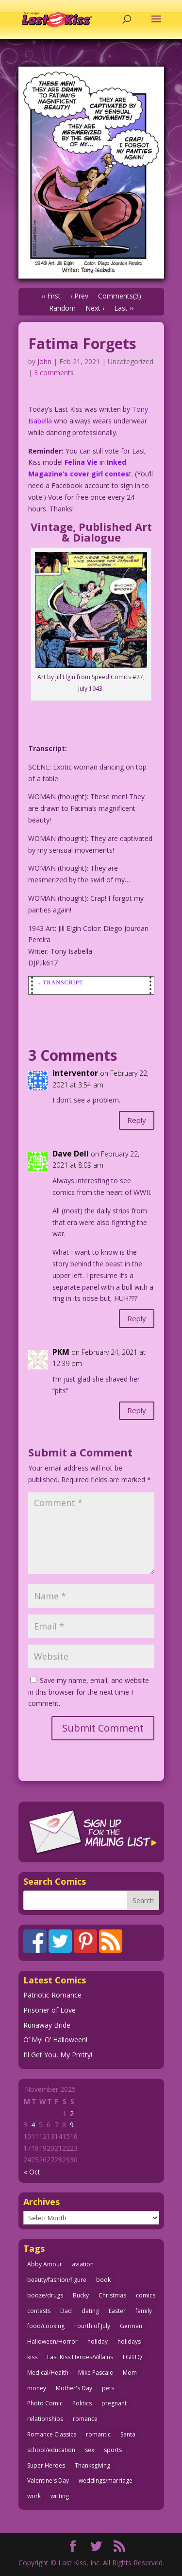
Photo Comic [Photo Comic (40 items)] (45, 2403)
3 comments (54, 372)
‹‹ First (51, 295)
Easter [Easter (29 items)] (117, 2311)
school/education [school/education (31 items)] (51, 2450)
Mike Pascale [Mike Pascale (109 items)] (95, 2372)
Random (62, 308)
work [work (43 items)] (34, 2496)
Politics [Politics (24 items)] (82, 2403)
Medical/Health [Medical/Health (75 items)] (47, 2372)
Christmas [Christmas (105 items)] (112, 2295)
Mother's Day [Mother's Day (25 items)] (74, 2388)
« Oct (32, 2171)
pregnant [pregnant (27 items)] (114, 2403)
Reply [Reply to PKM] (136, 1410)
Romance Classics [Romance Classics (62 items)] (51, 2434)
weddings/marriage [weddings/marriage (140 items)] (105, 2480)
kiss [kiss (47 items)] (32, 2357)
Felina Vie (81, 462)
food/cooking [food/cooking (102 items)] (46, 2326)
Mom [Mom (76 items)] (130, 2372)
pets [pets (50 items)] (108, 2388)
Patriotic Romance (52, 1994)
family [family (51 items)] (143, 2311)
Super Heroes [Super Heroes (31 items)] (46, 2465)
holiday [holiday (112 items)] (97, 2341)
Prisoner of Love (49, 2010)
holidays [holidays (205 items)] (129, 2341)
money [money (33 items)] (36, 2388)
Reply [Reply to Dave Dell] (136, 1318)
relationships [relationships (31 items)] (45, 2419)
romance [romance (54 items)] (85, 2419)
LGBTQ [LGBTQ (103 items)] (132, 2357)
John (44, 361)
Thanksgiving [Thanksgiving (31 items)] (92, 2465)
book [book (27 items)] (103, 2280)
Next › (94, 308)
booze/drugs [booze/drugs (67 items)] (45, 2295)
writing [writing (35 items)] (59, 2496)
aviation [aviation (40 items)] (83, 2264)
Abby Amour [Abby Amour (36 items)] (44, 2264)
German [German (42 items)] (131, 2326)
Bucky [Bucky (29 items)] (81, 2295)
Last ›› (123, 308)
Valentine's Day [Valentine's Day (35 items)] (48, 2480)
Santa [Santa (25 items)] (127, 2434)
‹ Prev (79, 295)
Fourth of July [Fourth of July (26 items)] (92, 2326)
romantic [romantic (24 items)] (98, 2434)
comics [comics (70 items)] (145, 2295)
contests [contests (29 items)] (38, 2311)
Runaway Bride (46, 2025)
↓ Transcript (60, 982)
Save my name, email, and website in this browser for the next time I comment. (88, 1692)
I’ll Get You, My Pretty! (57, 2054)
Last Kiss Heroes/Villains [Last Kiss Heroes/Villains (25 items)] (80, 2357)
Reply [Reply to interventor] (136, 1120)
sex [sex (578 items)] (89, 2450)
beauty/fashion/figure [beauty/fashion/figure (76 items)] (56, 2280)
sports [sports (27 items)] (113, 2450)
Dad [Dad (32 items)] (66, 2311)
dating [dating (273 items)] (90, 2311)
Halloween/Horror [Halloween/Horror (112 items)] (52, 2341)
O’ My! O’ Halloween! (55, 2039)
